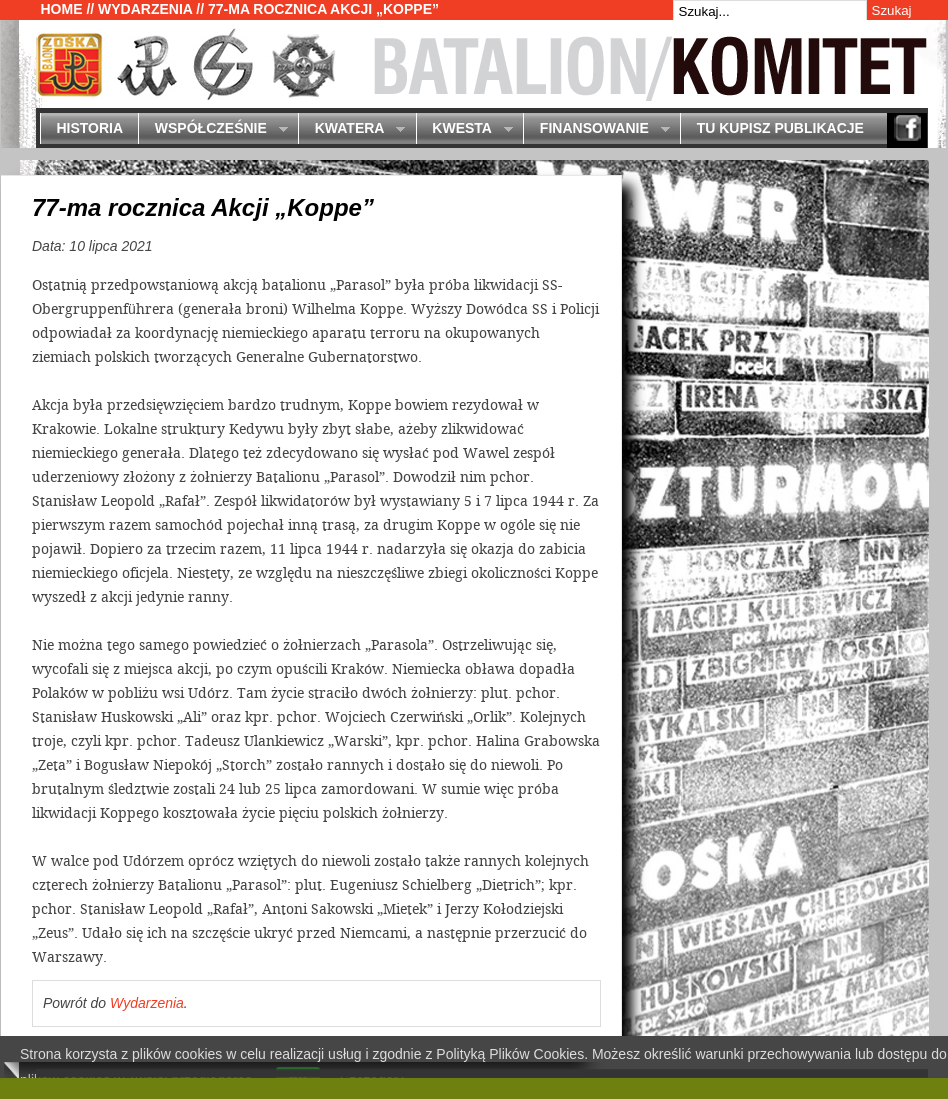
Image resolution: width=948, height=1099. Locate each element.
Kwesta (464, 129)
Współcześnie (212, 129)
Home (62, 9)
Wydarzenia (145, 9)
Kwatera (351, 129)
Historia (89, 128)
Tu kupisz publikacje (780, 128)
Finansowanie (596, 129)
